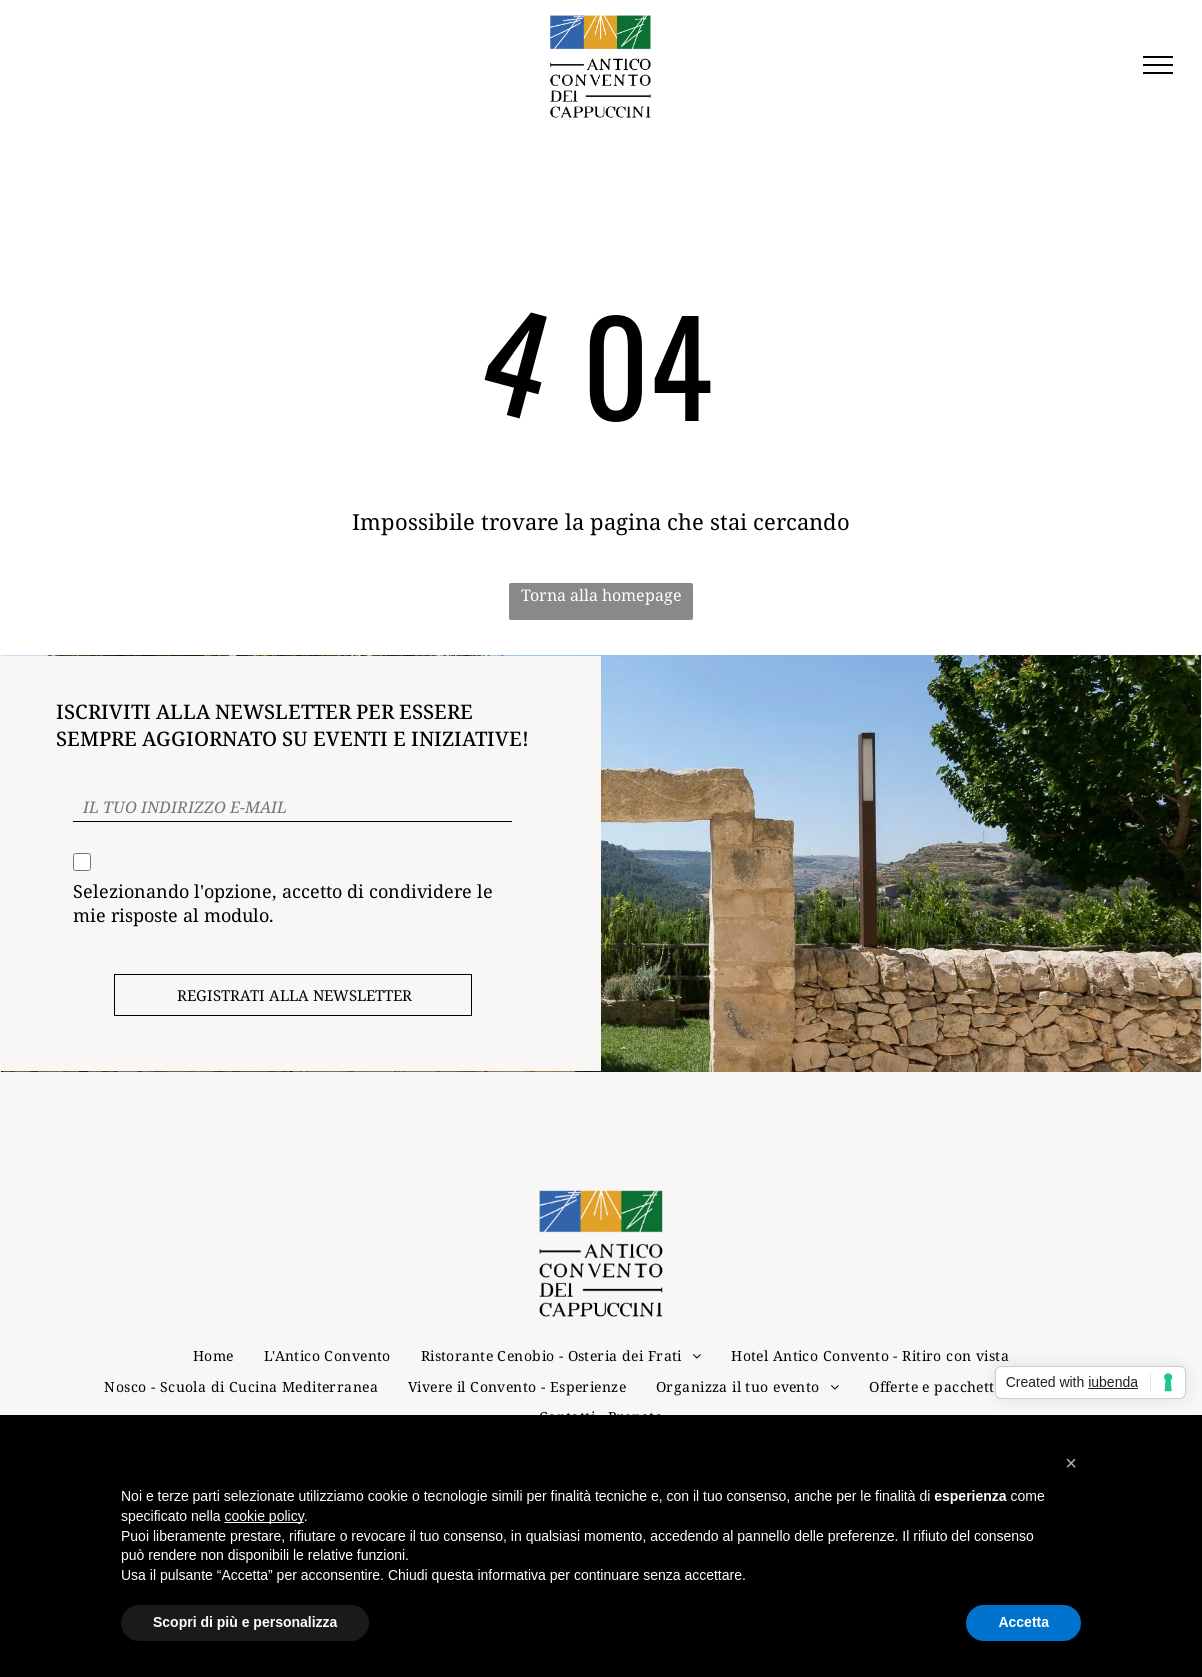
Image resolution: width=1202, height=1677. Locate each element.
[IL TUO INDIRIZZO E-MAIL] (292, 807)
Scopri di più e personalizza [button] (245, 1622)
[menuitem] (213, 1308)
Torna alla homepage (601, 595)
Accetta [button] (1023, 1622)
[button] (1071, 1463)
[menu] (1158, 65)
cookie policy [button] (264, 1516)
